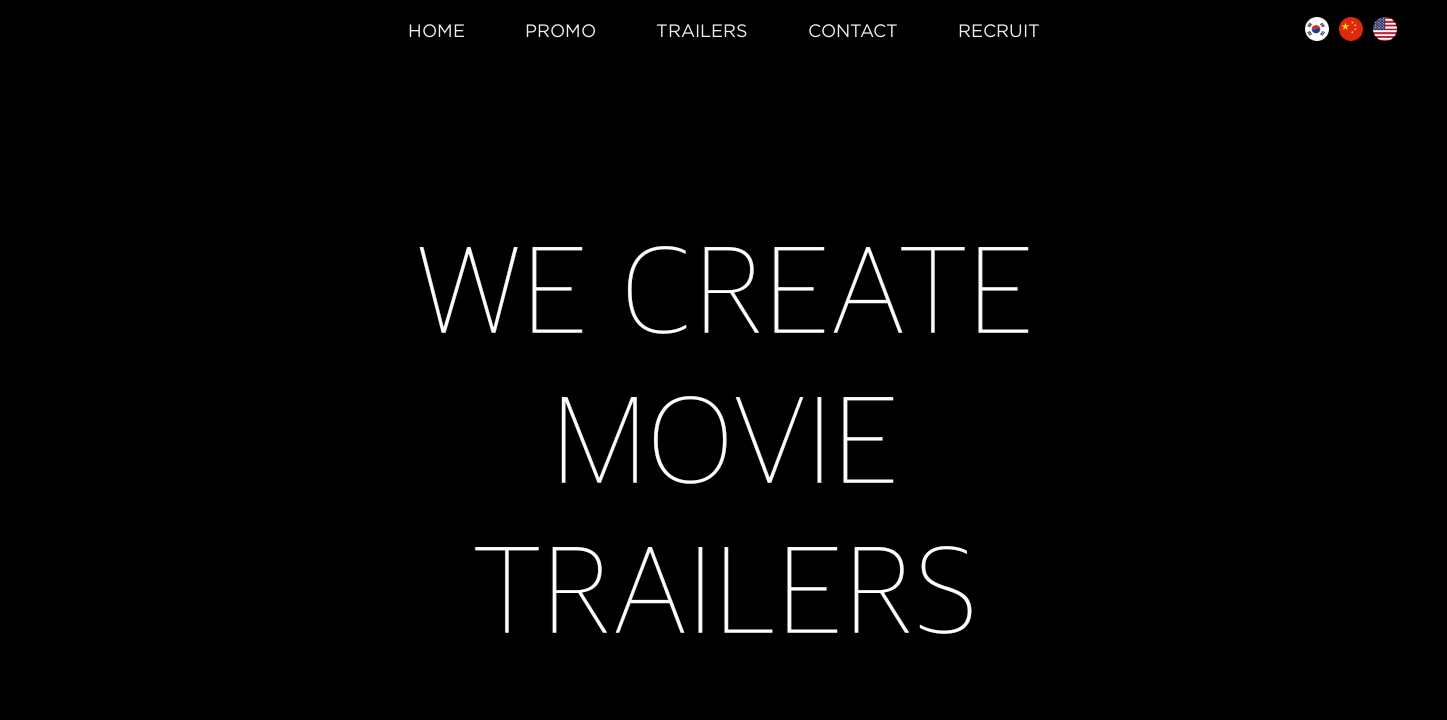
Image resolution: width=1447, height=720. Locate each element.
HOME (436, 30)
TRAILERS (702, 30)
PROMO (560, 30)
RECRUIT (999, 30)
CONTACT (853, 30)
